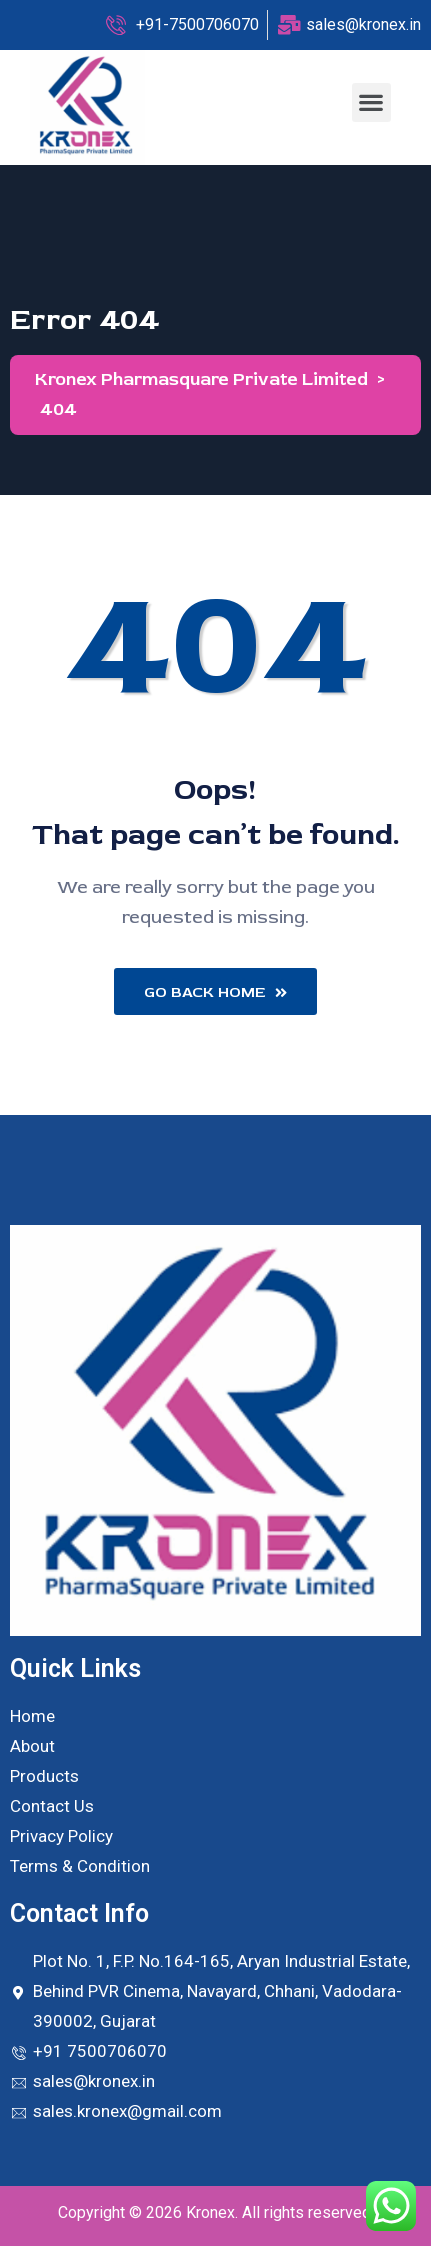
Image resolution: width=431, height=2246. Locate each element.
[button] (371, 102)
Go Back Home (215, 992)
